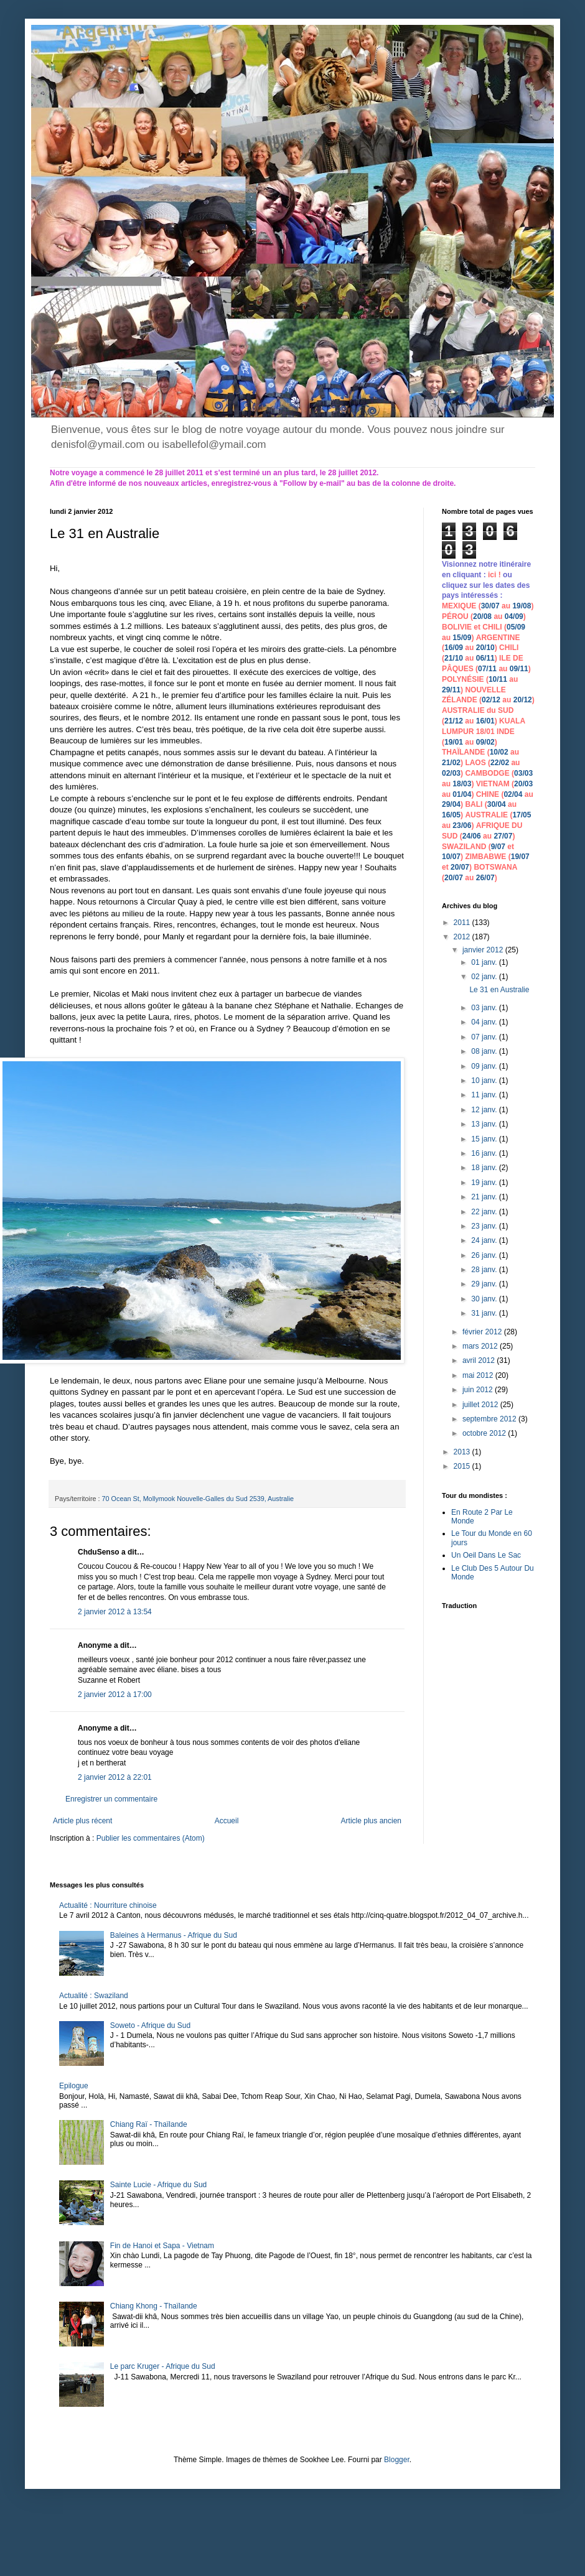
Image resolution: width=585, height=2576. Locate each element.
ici (493, 574)
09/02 (485, 742)
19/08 (521, 606)
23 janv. (484, 1226)
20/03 (523, 783)
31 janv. (484, 1313)
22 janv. (484, 1211)
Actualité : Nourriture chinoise (108, 1905)
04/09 (514, 616)
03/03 (523, 773)
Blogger (397, 2459)
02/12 (491, 699)
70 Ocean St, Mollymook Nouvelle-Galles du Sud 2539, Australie (198, 1498)
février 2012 (483, 1332)
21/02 (451, 762)
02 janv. (484, 976)
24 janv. (484, 1240)
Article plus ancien (371, 1820)
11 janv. (484, 1094)
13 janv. (484, 1124)
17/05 (521, 815)
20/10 (485, 647)
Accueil (227, 1820)
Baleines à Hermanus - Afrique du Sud (173, 1935)
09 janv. (484, 1066)
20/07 (460, 867)
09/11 (519, 668)
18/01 (485, 731)
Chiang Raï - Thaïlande (148, 2124)
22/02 (499, 762)
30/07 (490, 606)
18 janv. (484, 1167)
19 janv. (484, 1182)
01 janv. (484, 962)
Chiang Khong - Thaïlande (153, 2306)
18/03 (461, 783)
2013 (463, 1452)
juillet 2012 (481, 1404)
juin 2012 (478, 1389)
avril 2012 (479, 1360)
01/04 (461, 794)
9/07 (498, 846)
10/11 (498, 679)
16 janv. (484, 1153)
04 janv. (484, 1022)
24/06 (471, 836)
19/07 (520, 856)
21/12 (453, 721)
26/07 (485, 877)
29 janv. (484, 1284)
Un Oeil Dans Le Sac (486, 1555)
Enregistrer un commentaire (111, 1799)
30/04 (496, 804)
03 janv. (484, 1007)
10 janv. (484, 1080)
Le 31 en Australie (499, 989)
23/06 (461, 825)
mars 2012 (481, 1346)
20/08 (482, 616)
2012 (463, 936)
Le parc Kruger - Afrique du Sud (162, 2366)
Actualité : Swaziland (93, 1995)
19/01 (453, 742)
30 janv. (484, 1299)
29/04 (451, 804)
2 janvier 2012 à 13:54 (115, 1611)
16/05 (451, 815)
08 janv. (484, 1051)
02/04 (512, 794)
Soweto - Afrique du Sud (150, 2025)
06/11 (485, 658)
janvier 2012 (483, 950)
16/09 (453, 647)
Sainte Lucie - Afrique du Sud (158, 2184)
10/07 (451, 856)
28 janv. (484, 1269)
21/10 (453, 658)
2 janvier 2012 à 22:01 (115, 1777)
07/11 (487, 668)
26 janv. (484, 1255)
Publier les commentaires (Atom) (150, 1838)
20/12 (522, 699)
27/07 (503, 836)
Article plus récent (82, 1820)
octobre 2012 (485, 1433)
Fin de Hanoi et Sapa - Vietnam (162, 2245)
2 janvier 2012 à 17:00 (115, 1694)
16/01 (485, 721)
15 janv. (484, 1139)
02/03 (451, 773)
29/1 (449, 690)
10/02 (499, 752)
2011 (463, 922)
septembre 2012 (490, 1419)
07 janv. (484, 1037)
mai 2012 (478, 1375)
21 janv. (484, 1197)
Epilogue (73, 2085)
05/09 (516, 627)
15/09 (461, 637)
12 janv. (484, 1109)
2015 (463, 1466)
